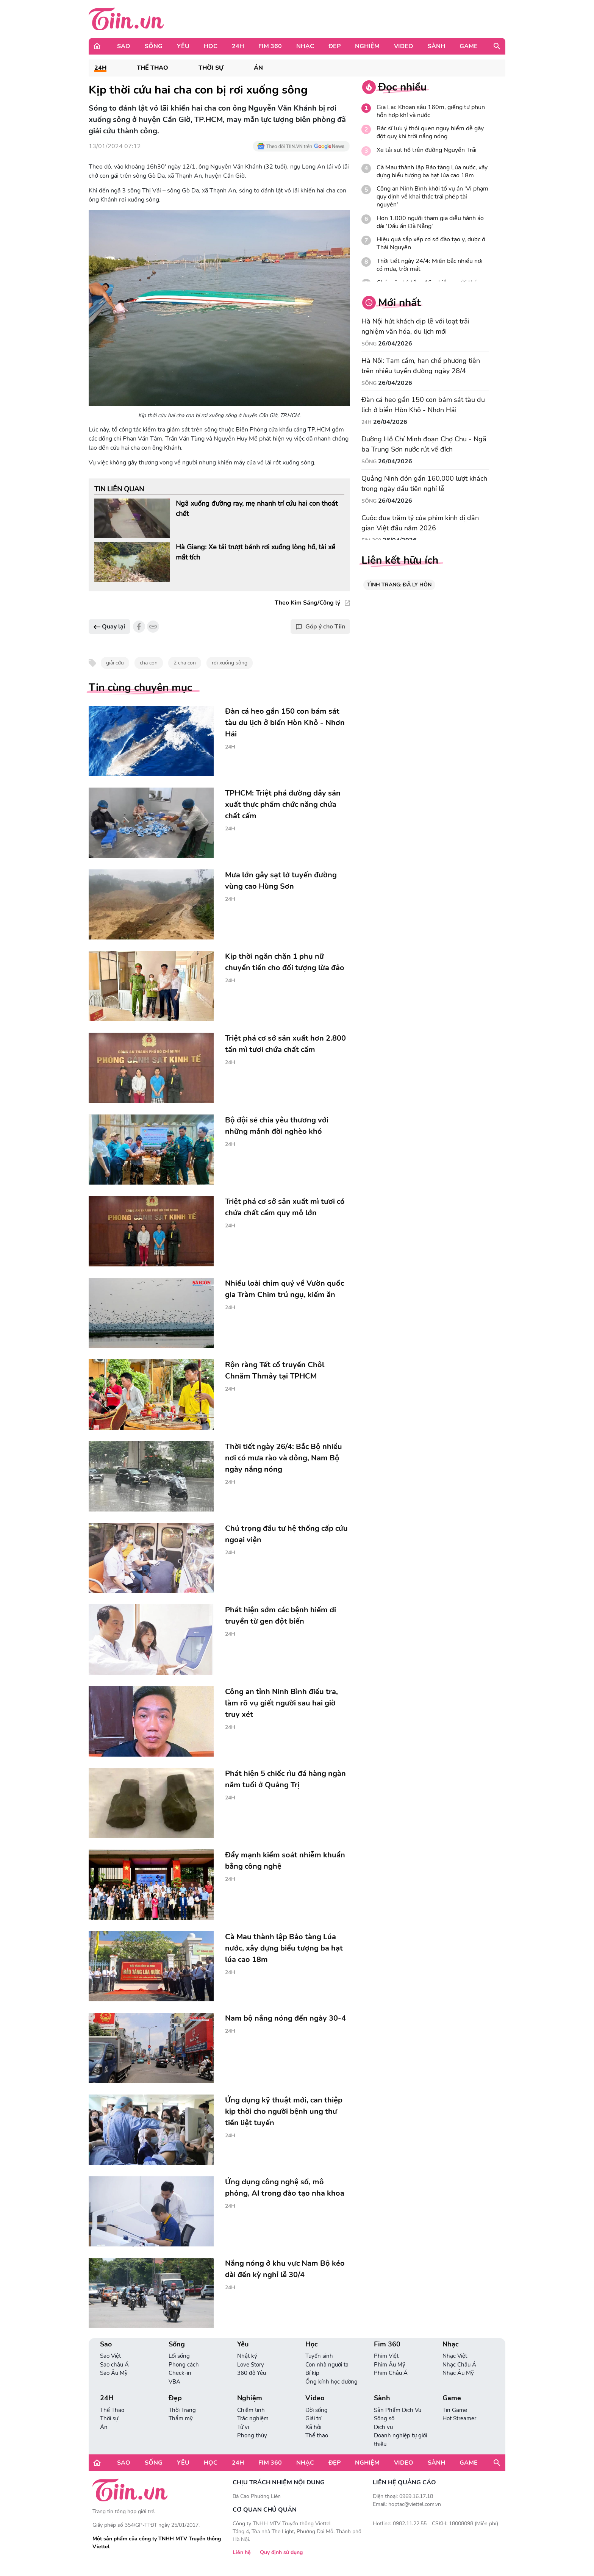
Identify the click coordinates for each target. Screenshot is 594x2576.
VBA (174, 2381)
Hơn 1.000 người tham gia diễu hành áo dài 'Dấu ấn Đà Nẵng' (430, 222)
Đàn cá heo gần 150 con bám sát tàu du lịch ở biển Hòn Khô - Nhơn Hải (423, 404)
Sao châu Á (114, 2364)
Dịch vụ (383, 2427)
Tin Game (454, 2410)
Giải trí (313, 2418)
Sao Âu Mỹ (114, 2373)
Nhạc (305, 46)
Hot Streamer (459, 2418)
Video (403, 46)
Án (258, 68)
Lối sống (179, 2356)
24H (238, 46)
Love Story (250, 2364)
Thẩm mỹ (181, 2418)
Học (210, 46)
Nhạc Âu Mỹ (458, 2373)
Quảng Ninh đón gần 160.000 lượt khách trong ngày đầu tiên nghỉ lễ (424, 483)
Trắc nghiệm (253, 2418)
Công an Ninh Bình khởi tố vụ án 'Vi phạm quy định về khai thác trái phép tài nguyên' (432, 196)
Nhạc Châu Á (459, 2364)
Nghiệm (367, 46)
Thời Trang (182, 2410)
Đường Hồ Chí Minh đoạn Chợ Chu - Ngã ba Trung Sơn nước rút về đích (423, 444)
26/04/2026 (395, 343)
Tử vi (243, 2427)
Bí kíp (312, 2373)
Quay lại (109, 626)
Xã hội (313, 2427)
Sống (154, 46)
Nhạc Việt (454, 2356)
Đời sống (316, 2410)
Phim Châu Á (391, 2373)
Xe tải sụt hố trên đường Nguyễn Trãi (427, 150)
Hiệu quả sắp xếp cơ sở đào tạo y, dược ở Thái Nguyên (431, 244)
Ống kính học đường (331, 2381)
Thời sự (211, 68)
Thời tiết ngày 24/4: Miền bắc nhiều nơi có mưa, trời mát (430, 265)
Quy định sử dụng (281, 2552)
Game (469, 46)
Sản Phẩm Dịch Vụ (397, 2410)
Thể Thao (152, 68)
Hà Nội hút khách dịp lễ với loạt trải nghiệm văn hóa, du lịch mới (415, 326)
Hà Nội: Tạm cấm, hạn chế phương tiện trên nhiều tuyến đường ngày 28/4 (420, 365)
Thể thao (316, 2435)
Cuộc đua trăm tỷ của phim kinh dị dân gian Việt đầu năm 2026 (420, 523)
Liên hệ (242, 2552)
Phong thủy (252, 2435)
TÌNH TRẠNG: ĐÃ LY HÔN (399, 584)
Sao (123, 46)
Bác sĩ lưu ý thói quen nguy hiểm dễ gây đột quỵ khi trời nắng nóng (430, 133)
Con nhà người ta (327, 2364)
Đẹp (334, 46)
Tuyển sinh (319, 2356)
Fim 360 (270, 46)
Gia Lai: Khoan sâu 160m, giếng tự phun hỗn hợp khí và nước (431, 111)
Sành (436, 46)
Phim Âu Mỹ (389, 2364)
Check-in (180, 2373)
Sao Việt (110, 2356)
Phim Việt (386, 2356)
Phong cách (184, 2364)
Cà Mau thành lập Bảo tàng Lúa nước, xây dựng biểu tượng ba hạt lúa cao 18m (432, 172)
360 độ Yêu (251, 2373)
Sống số (384, 2418)
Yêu (183, 46)
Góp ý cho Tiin (320, 626)
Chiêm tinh (251, 2410)
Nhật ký (247, 2356)
